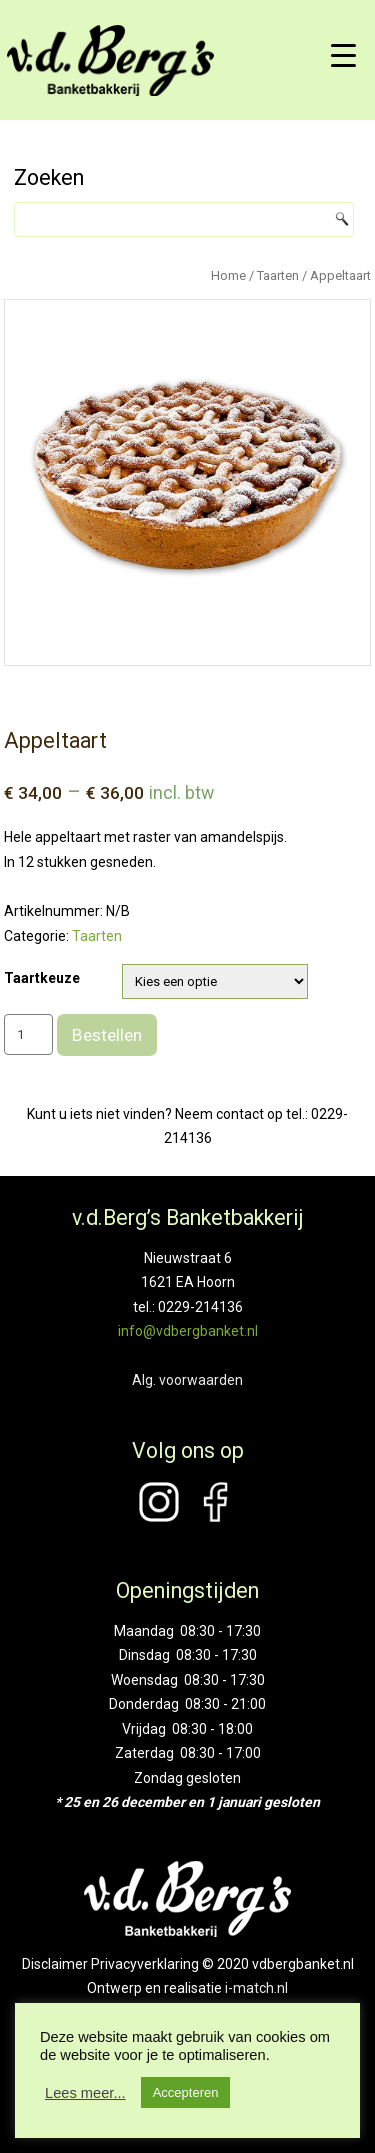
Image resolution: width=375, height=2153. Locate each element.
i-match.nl (256, 1988)
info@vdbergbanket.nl (188, 1331)
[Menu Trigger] (344, 55)
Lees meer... (85, 2093)
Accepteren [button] (186, 2092)
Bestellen (107, 1035)
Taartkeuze (42, 978)
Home (228, 275)
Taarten (278, 275)
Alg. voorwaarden (187, 1380)
